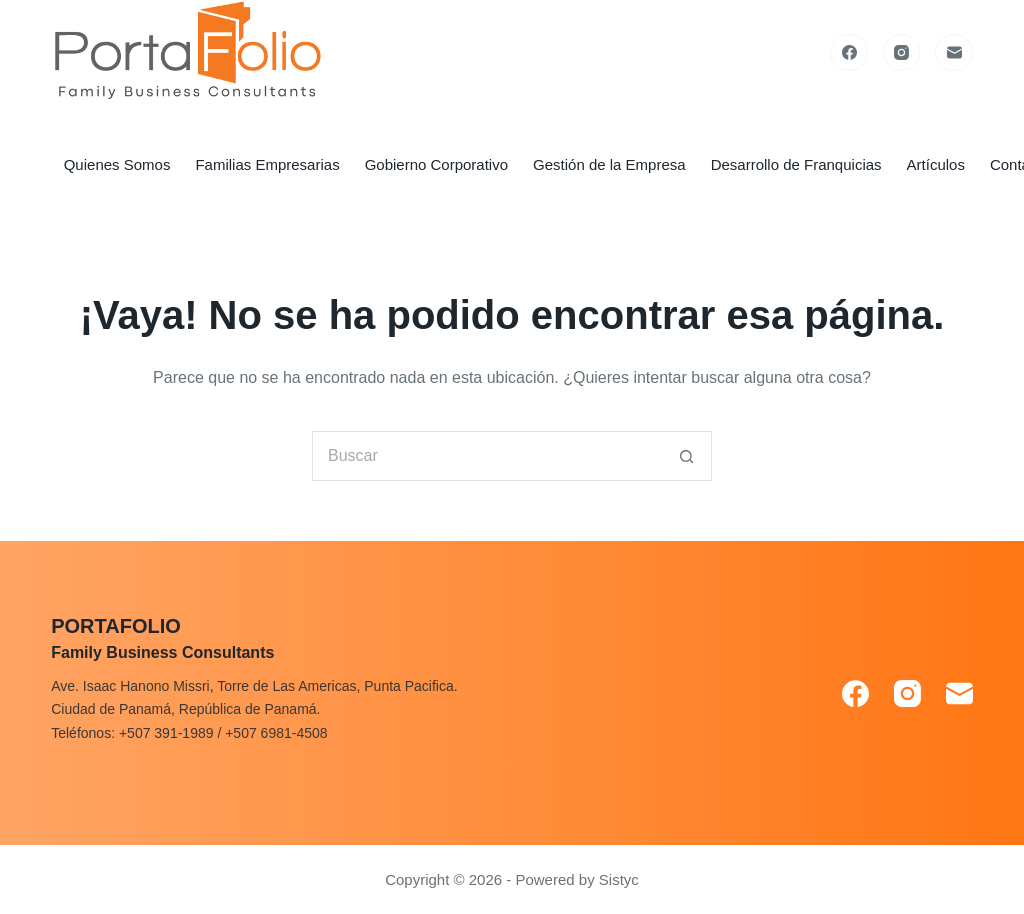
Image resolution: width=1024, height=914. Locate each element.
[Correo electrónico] (954, 53)
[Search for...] (487, 456)
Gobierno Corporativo (436, 164)
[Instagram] (902, 53)
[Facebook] (849, 53)
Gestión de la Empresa (609, 164)
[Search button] (687, 456)
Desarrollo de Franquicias (796, 164)
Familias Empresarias (267, 164)
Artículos (936, 164)
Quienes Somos (117, 164)
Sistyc (619, 879)
